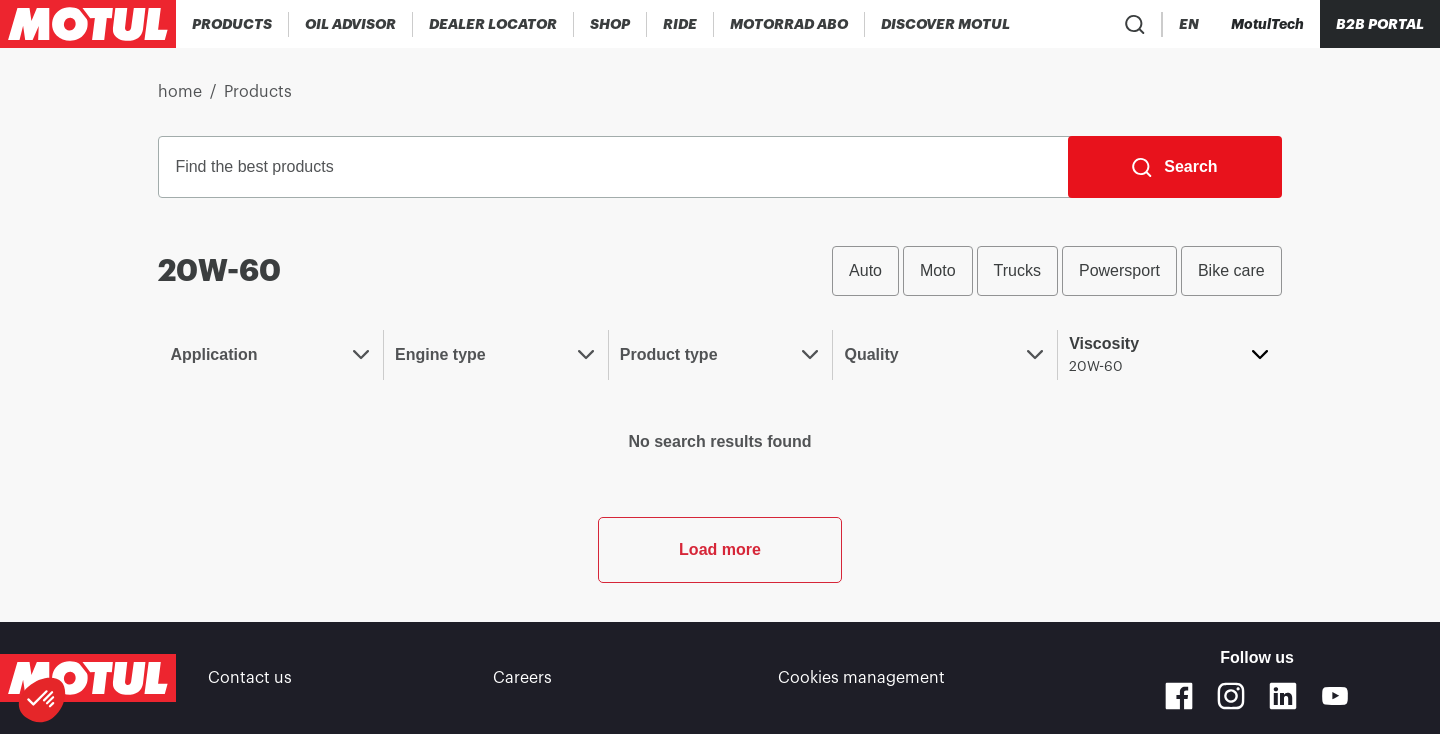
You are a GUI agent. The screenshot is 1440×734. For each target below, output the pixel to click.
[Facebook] (1179, 696)
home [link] (180, 92)
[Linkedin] (1283, 696)
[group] (1057, 271)
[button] (42, 700)
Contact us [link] (250, 678)
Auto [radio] (865, 270)
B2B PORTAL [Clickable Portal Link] (1380, 24)
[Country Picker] (1131, 24)
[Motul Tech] (1267, 24)
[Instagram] (1231, 696)
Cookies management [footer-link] (861, 678)
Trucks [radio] (1017, 270)
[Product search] (1073, 24)
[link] (610, 24)
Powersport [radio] (1119, 270)
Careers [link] (522, 678)
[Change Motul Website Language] (1189, 24)
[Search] (1174, 167)
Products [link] (258, 92)
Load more (720, 549)
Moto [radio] (938, 270)
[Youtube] (1335, 696)
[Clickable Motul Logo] (88, 24)
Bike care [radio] (1231, 270)
